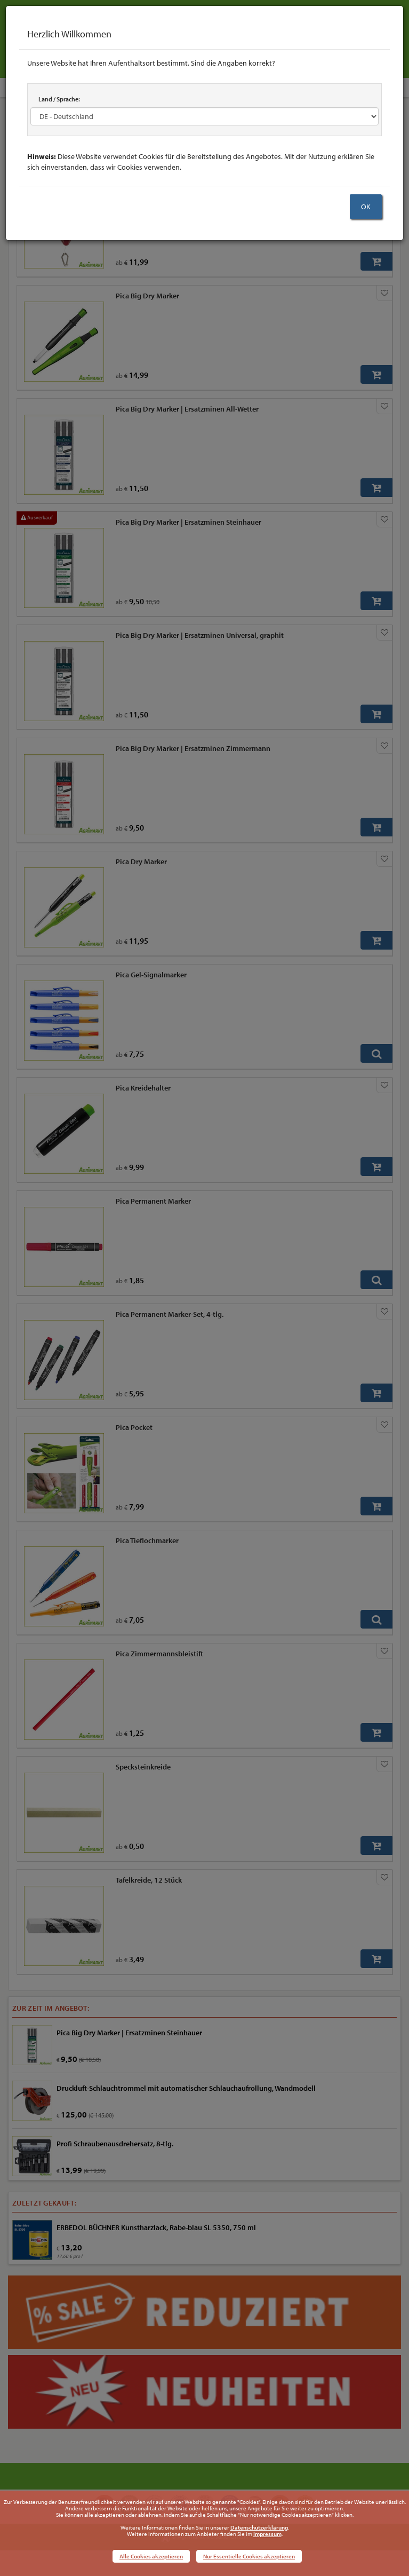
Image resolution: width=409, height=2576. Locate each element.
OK (366, 206)
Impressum (267, 2534)
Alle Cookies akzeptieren (151, 2556)
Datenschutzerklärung (259, 2527)
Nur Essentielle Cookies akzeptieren (249, 2556)
